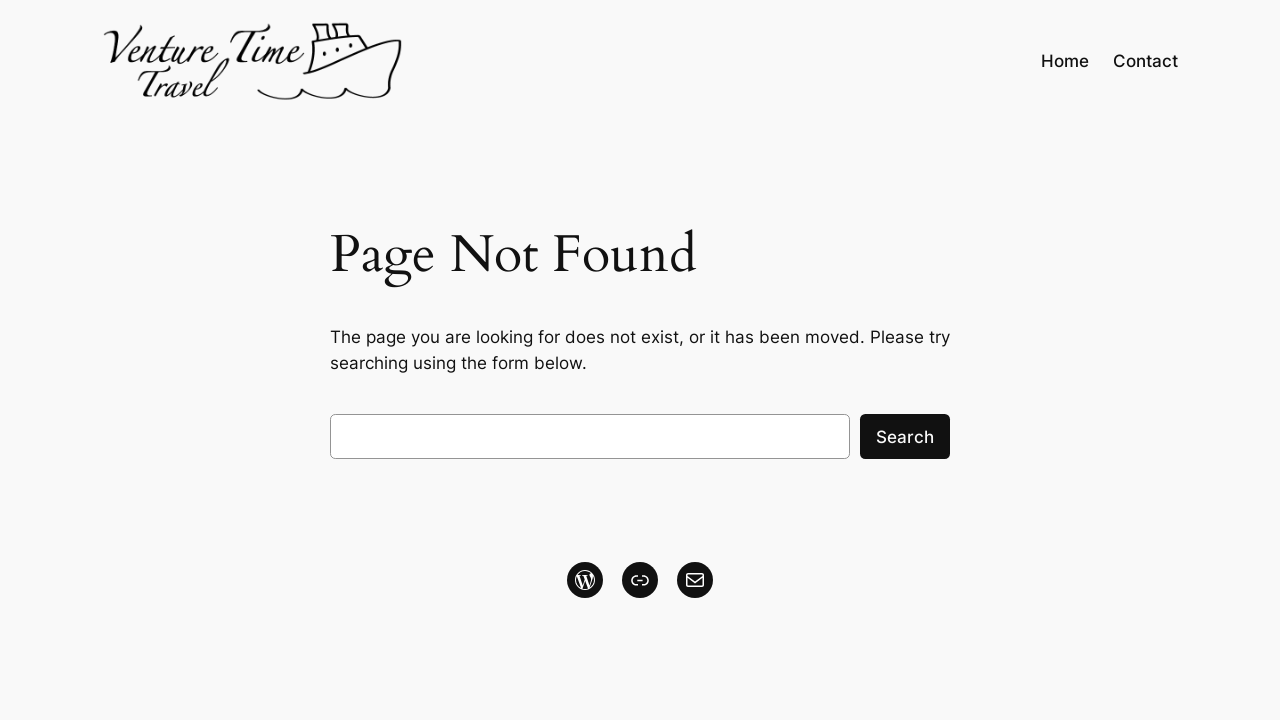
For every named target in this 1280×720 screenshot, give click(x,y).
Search (905, 437)
